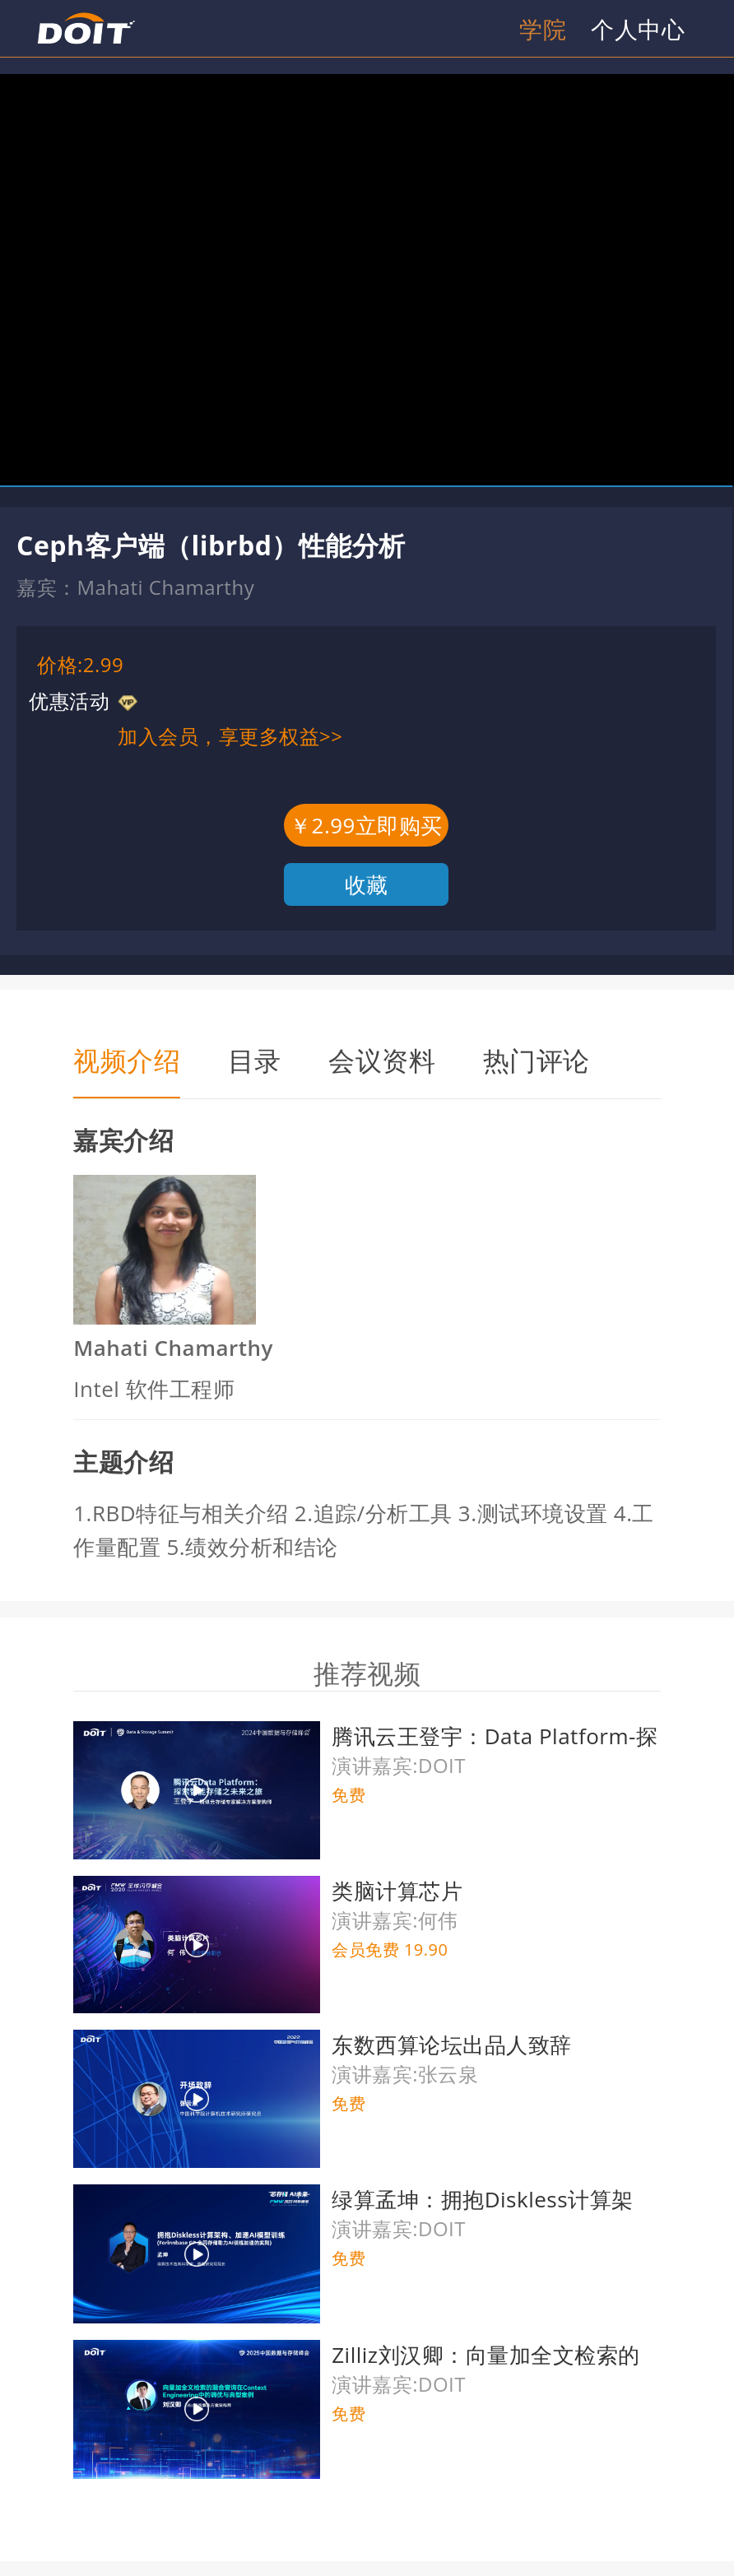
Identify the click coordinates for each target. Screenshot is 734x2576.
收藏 (366, 884)
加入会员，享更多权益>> (230, 736)
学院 (542, 28)
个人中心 (638, 28)
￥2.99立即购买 (366, 825)
